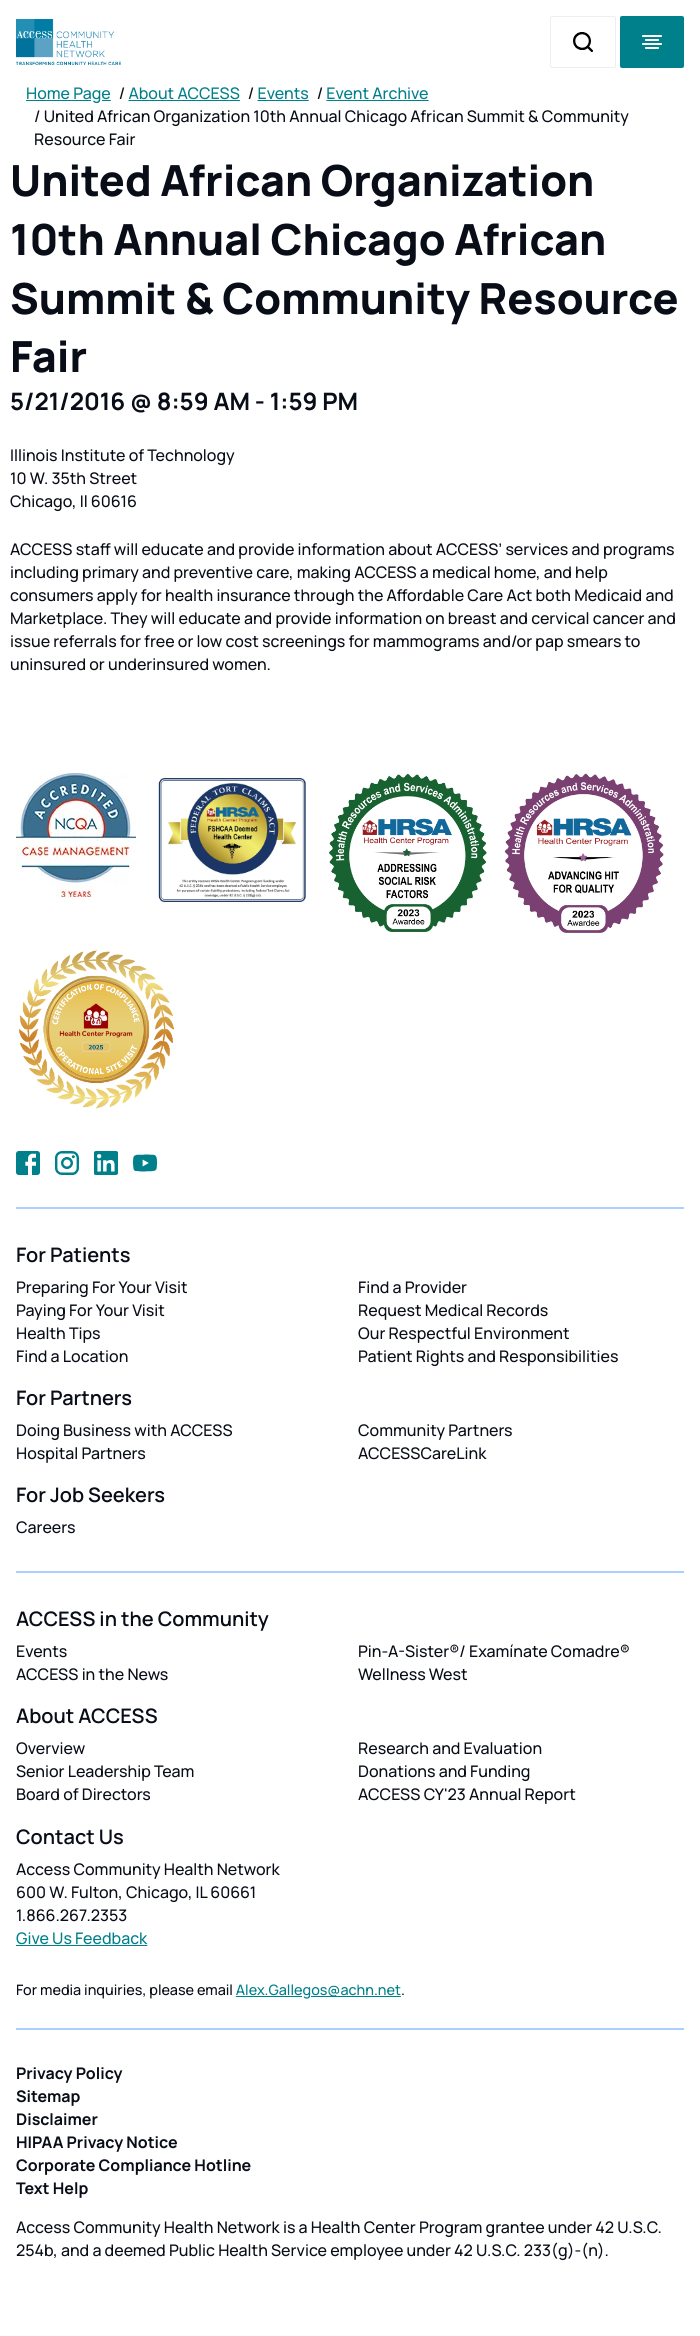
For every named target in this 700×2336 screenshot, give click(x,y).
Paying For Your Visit (90, 1310)
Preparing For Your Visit (102, 1287)
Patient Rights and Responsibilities (488, 1356)
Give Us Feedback (81, 1938)
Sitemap (48, 2096)
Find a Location (72, 1356)
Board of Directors (83, 1794)
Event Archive (377, 93)
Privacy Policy (69, 2073)
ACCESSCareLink (422, 1453)
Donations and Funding (444, 1771)
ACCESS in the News (92, 1674)
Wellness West (413, 1674)
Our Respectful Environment (464, 1333)
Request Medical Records (453, 1310)
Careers (45, 1527)
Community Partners (435, 1430)
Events (283, 93)
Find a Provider (412, 1287)
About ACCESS (183, 93)
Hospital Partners (81, 1453)
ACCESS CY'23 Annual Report (467, 1794)
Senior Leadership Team (105, 1771)
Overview (50, 1748)
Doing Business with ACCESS (124, 1430)
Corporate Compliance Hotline (133, 2165)
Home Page (68, 93)
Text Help (52, 2188)
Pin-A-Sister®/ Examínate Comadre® (494, 1651)
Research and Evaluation (450, 1748)
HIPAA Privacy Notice (97, 2142)
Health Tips (58, 1333)
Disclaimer (57, 2119)
